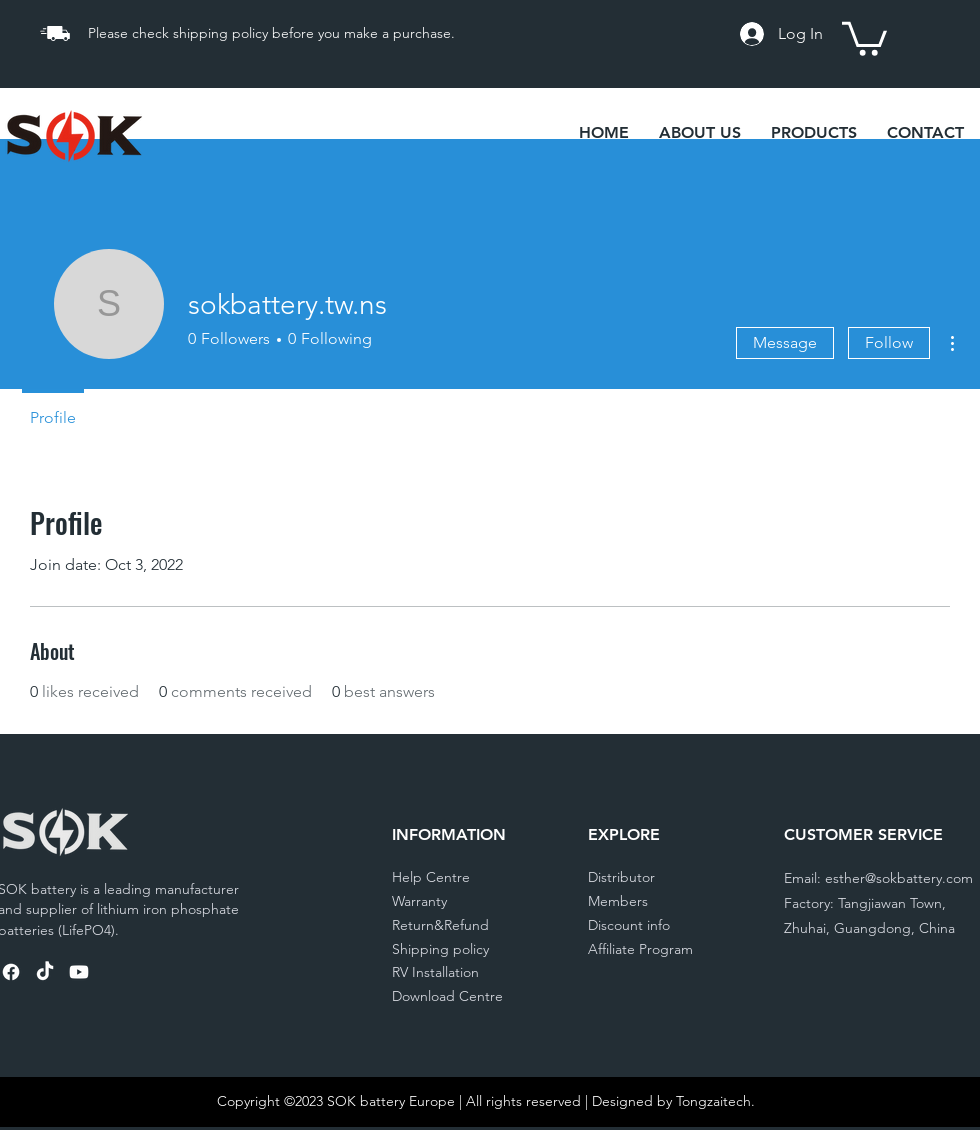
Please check (130, 33)
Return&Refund (440, 925)
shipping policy (222, 33)
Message (785, 342)
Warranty (419, 901)
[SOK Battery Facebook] (11, 972)
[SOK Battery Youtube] (79, 972)
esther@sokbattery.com (899, 878)
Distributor (621, 877)
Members (618, 901)
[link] (864, 37)
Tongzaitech (713, 1101)
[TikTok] (45, 972)
